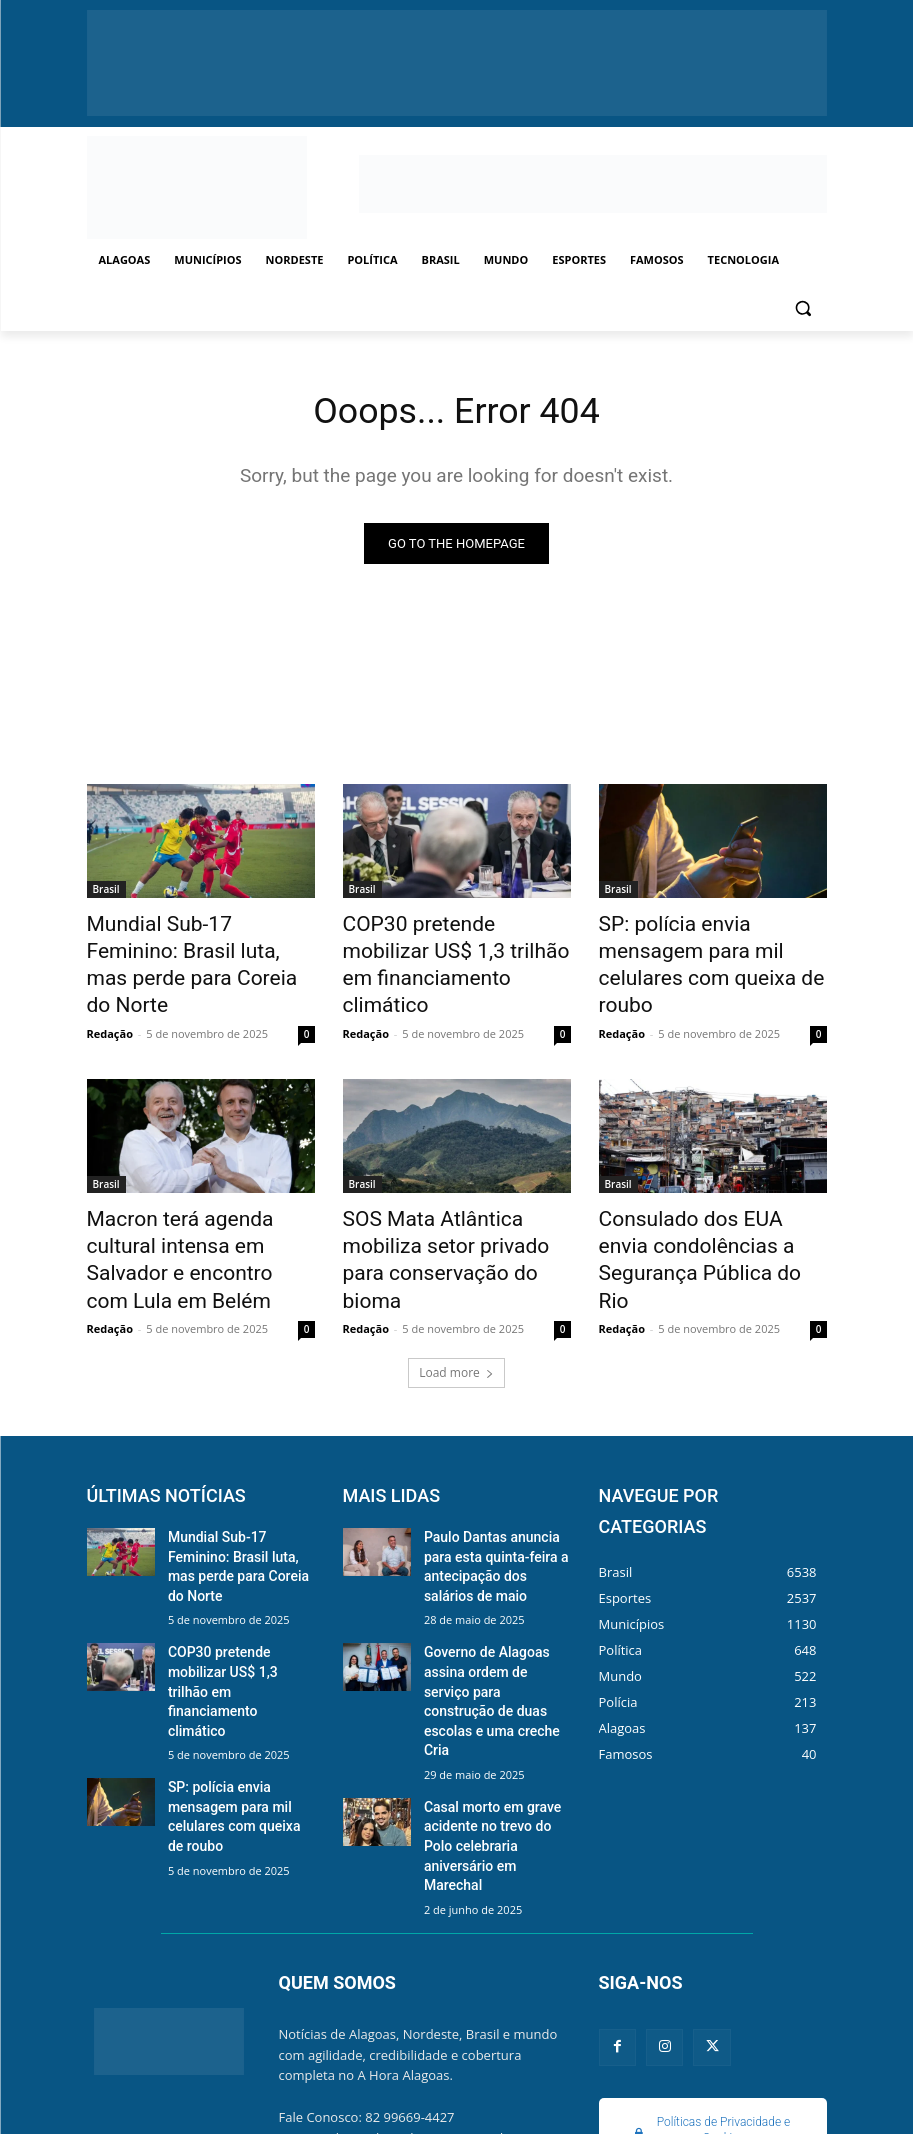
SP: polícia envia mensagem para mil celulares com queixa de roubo (711, 947)
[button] (803, 308)
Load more (456, 1289)
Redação (110, 993)
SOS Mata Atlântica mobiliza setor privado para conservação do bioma (450, 1199)
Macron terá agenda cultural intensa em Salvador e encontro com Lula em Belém (197, 1199)
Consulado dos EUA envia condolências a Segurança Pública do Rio (698, 1199)
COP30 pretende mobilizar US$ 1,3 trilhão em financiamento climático (442, 947)
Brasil (106, 892)
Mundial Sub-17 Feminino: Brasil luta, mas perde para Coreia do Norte (187, 947)
